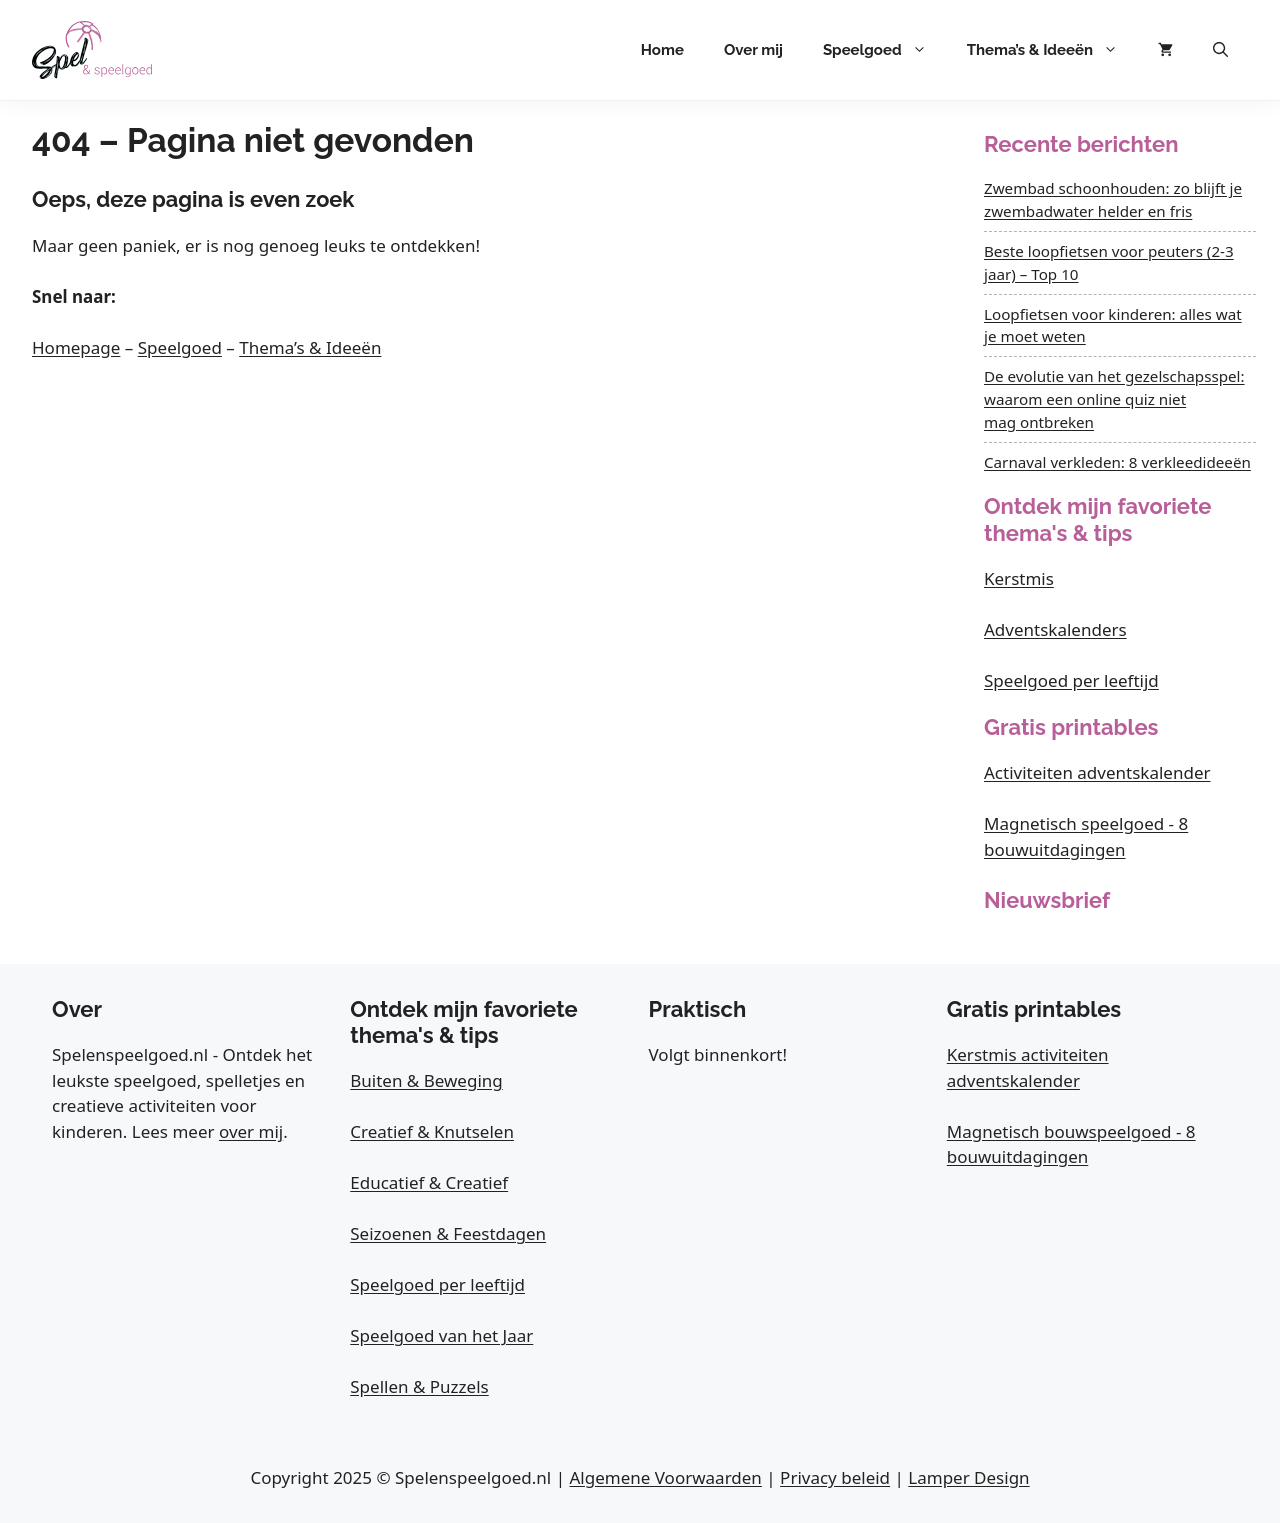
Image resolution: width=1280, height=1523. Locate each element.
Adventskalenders (1055, 629)
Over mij (753, 50)
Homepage (76, 347)
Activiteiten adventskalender (1097, 772)
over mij (251, 1131)
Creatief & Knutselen (432, 1131)
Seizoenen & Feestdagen (448, 1233)
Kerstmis (1019, 578)
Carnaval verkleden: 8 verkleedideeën (1117, 462)
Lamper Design (968, 1477)
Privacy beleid (835, 1477)
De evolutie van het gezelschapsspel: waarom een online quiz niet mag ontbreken (1114, 399)
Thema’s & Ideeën (1052, 50)
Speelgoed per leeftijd (1071, 680)
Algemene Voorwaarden (665, 1477)
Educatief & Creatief (429, 1182)
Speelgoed (885, 50)
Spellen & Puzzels (419, 1386)
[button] (1220, 50)
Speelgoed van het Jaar (441, 1335)
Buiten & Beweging (426, 1080)
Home (662, 50)
